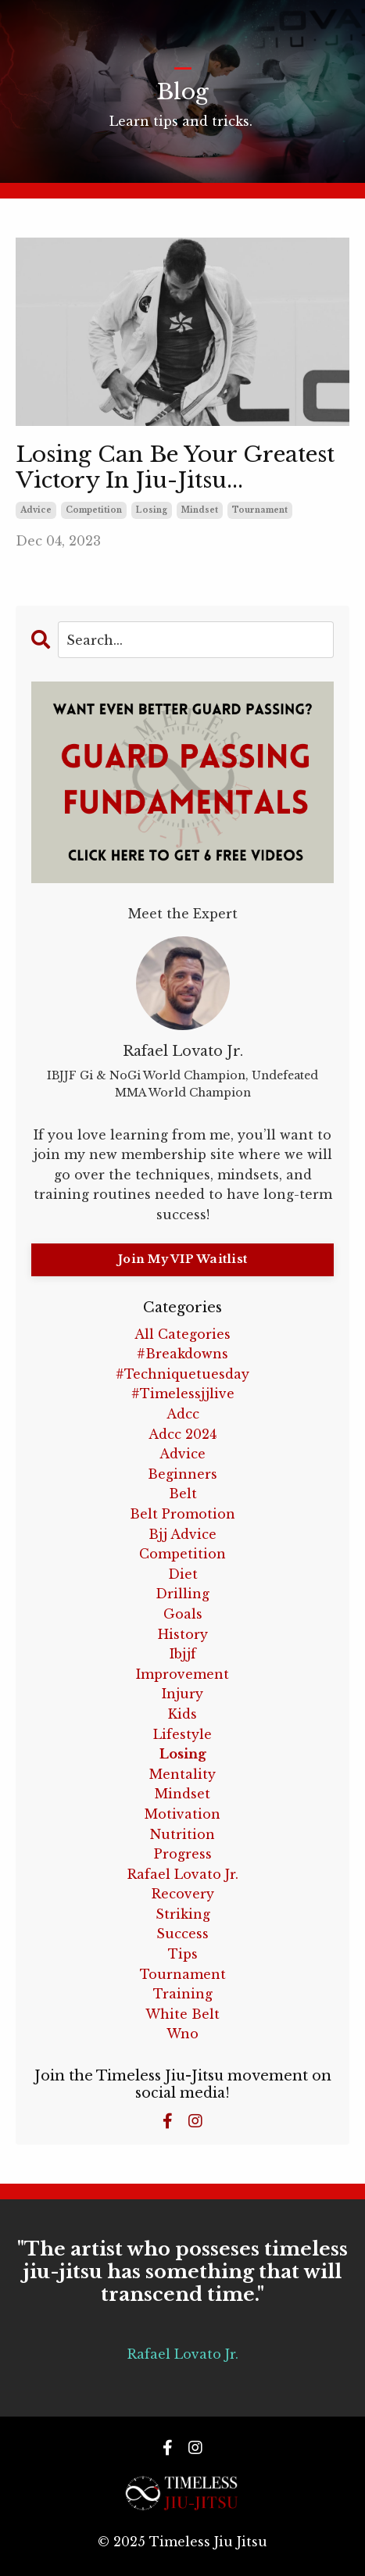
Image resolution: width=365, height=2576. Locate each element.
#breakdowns (182, 1353)
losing (151, 510)
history (183, 1634)
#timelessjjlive (182, 1393)
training (183, 1994)
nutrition (182, 1834)
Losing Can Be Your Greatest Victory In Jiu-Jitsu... (175, 468)
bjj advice (182, 1534)
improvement (182, 1674)
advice (36, 510)
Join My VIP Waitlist (182, 1259)
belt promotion (182, 1514)
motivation (182, 1814)
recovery (183, 1894)
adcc (182, 1414)
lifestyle (182, 1734)
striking (183, 1914)
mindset (199, 510)
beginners (182, 1474)
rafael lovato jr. (182, 1874)
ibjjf (183, 1654)
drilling (182, 1593)
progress (183, 1854)
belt (183, 1493)
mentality (182, 1774)
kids (182, 1714)
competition (94, 510)
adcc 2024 (182, 1434)
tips (183, 1954)
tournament (260, 510)
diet (183, 1574)
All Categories (182, 1334)
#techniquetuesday (182, 1374)
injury (182, 1693)
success (182, 1933)
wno (182, 2033)
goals (182, 1614)
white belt (182, 2014)
